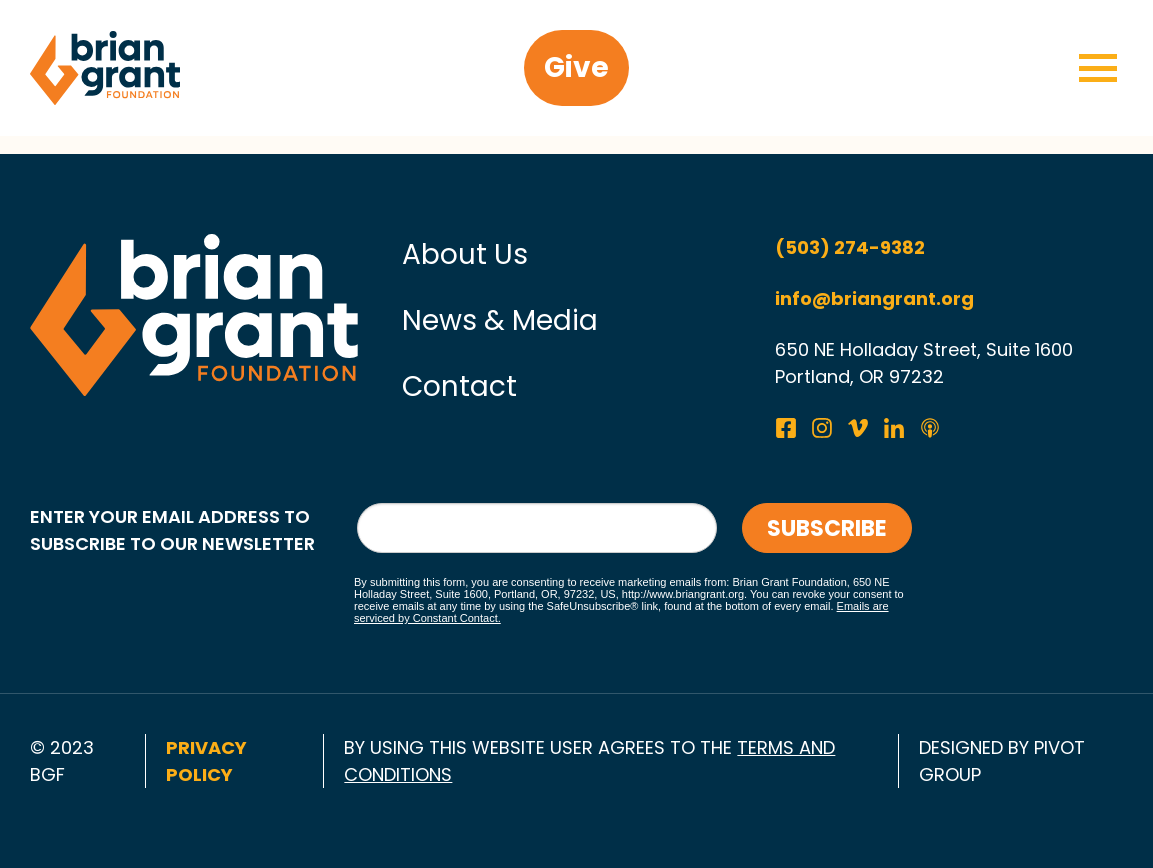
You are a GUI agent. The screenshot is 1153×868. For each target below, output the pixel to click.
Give (576, 67)
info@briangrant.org (874, 298)
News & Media (500, 320)
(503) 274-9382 (850, 247)
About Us (465, 254)
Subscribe (827, 528)
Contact (459, 386)
